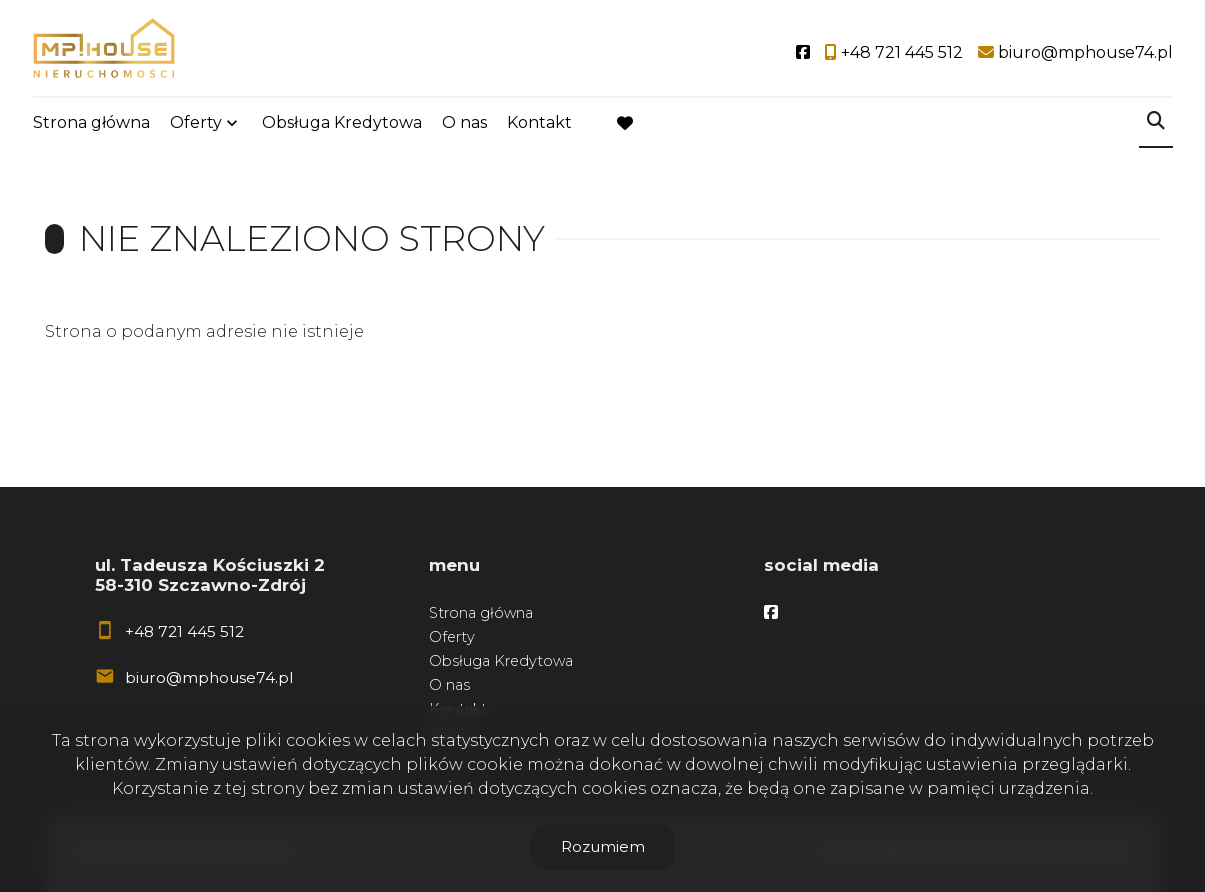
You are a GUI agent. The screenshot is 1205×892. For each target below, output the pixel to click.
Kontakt (539, 122)
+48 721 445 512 (184, 631)
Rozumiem (603, 846)
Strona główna (91, 122)
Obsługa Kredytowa (342, 122)
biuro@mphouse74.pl (209, 677)
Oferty (196, 122)
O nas (464, 122)
